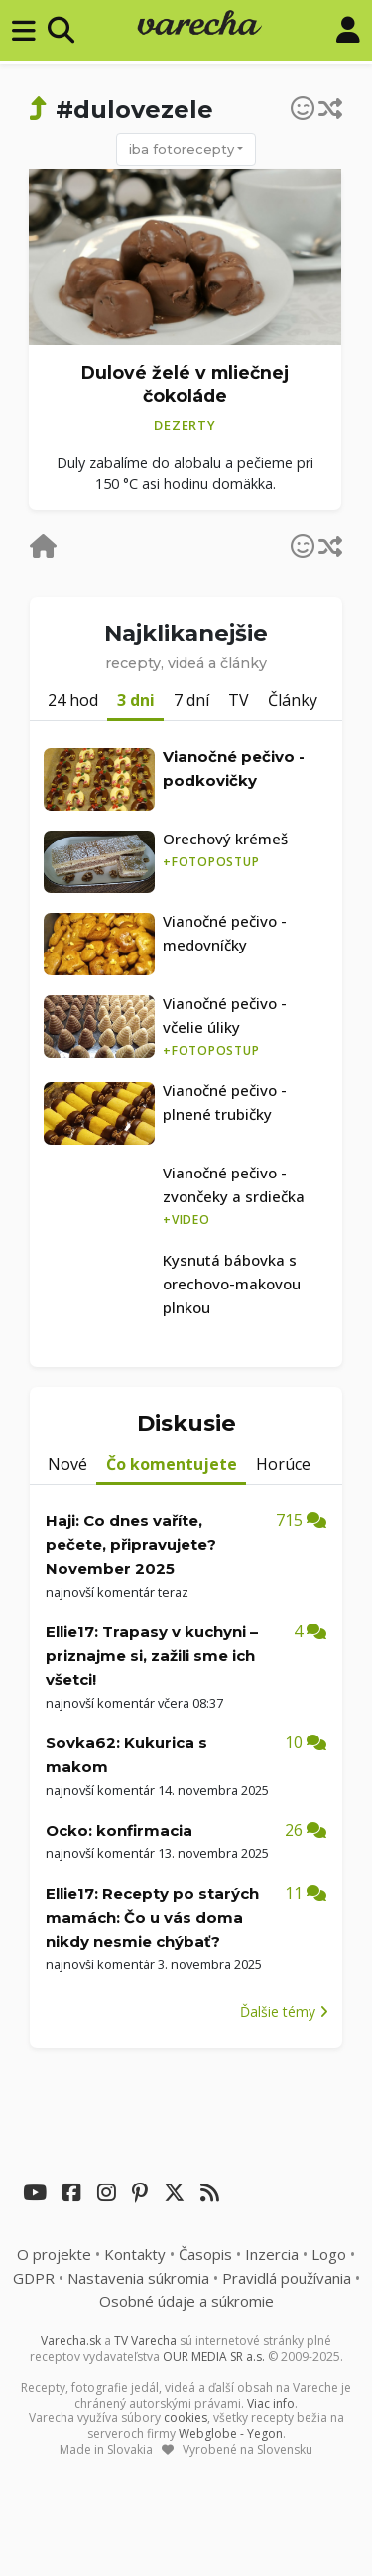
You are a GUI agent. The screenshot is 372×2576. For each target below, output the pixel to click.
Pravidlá (286, 2278)
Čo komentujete (171, 1464)
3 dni (136, 700)
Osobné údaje (186, 2301)
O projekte (54, 2254)
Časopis (205, 2254)
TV (238, 700)
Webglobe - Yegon (231, 2433)
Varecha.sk (71, 2340)
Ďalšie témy (284, 2011)
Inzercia (272, 2254)
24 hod (73, 700)
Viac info (271, 2403)
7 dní (191, 700)
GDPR (34, 2278)
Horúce (283, 1464)
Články (292, 700)
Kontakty (135, 2254)
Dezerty (184, 425)
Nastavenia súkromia (138, 2278)
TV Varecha (145, 2340)
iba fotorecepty (181, 149)
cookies (185, 2417)
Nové (67, 1464)
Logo (328, 2254)
